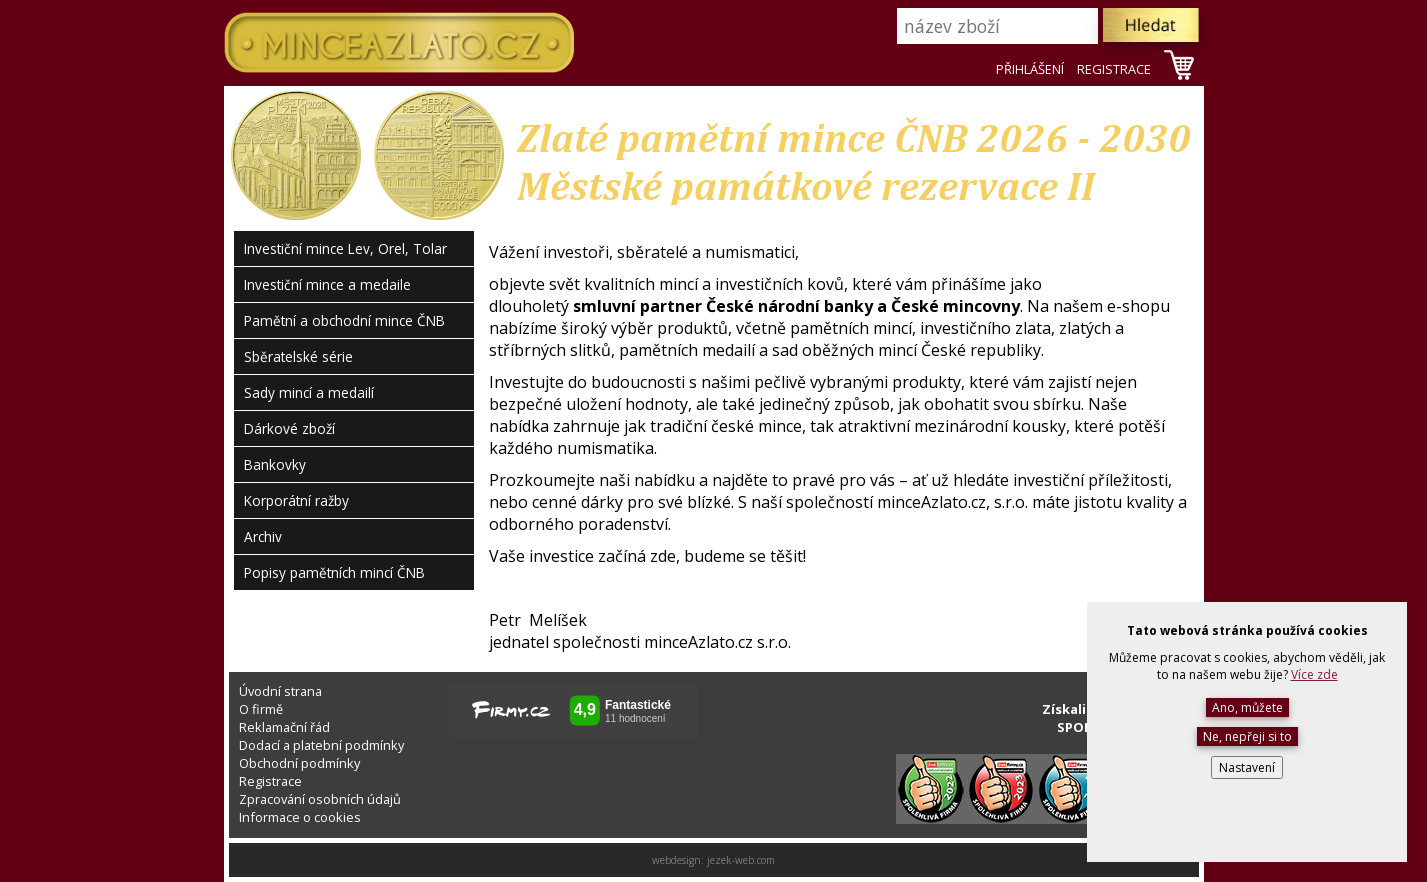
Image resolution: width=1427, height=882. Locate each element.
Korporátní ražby (296, 500)
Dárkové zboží (289, 428)
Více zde (1314, 674)
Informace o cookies (300, 817)
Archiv (263, 536)
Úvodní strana (280, 691)
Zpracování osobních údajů (320, 799)
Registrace (270, 781)
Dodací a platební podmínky (321, 745)
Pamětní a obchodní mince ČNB (344, 320)
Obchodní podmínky (299, 763)
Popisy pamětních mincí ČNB (334, 572)
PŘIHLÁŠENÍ (1030, 69)
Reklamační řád (284, 727)
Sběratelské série (298, 356)
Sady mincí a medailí (309, 392)
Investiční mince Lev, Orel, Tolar (345, 248)
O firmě (261, 709)
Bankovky (275, 464)
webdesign (676, 860)
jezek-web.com (741, 860)
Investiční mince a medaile (327, 284)
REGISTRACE (1114, 69)
